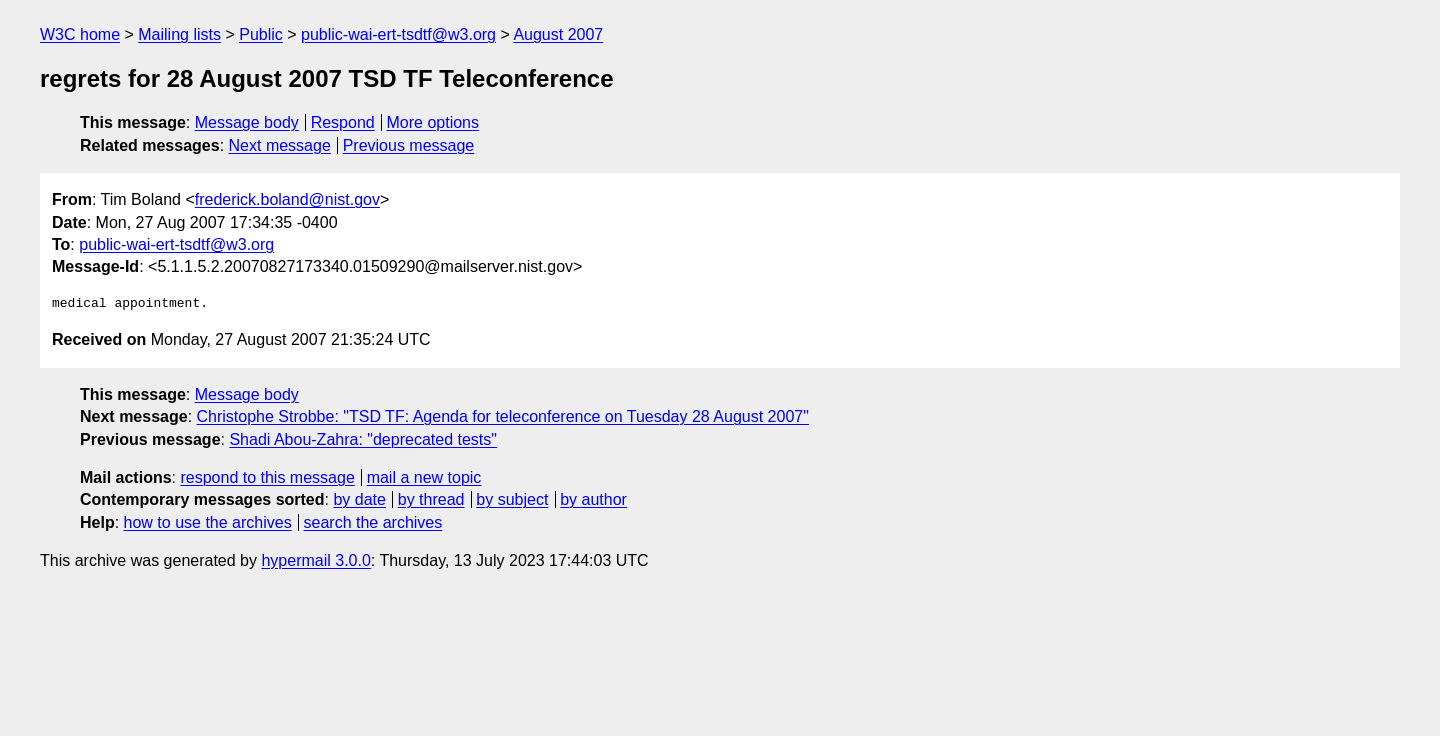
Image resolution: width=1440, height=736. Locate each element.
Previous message (409, 145)
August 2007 (558, 34)
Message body (247, 122)
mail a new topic (424, 477)
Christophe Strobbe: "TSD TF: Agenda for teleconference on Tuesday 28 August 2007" (503, 416)
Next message (280, 145)
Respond (343, 122)
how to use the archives (208, 522)
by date (359, 499)
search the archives (373, 522)
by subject (512, 499)
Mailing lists (179, 34)
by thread (431, 499)
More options (433, 122)
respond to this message (267, 477)
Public (261, 34)
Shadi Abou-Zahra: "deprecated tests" (363, 439)
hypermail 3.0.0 (315, 560)
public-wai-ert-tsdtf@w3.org (398, 34)
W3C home (80, 34)
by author (593, 499)
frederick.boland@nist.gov (287, 199)
